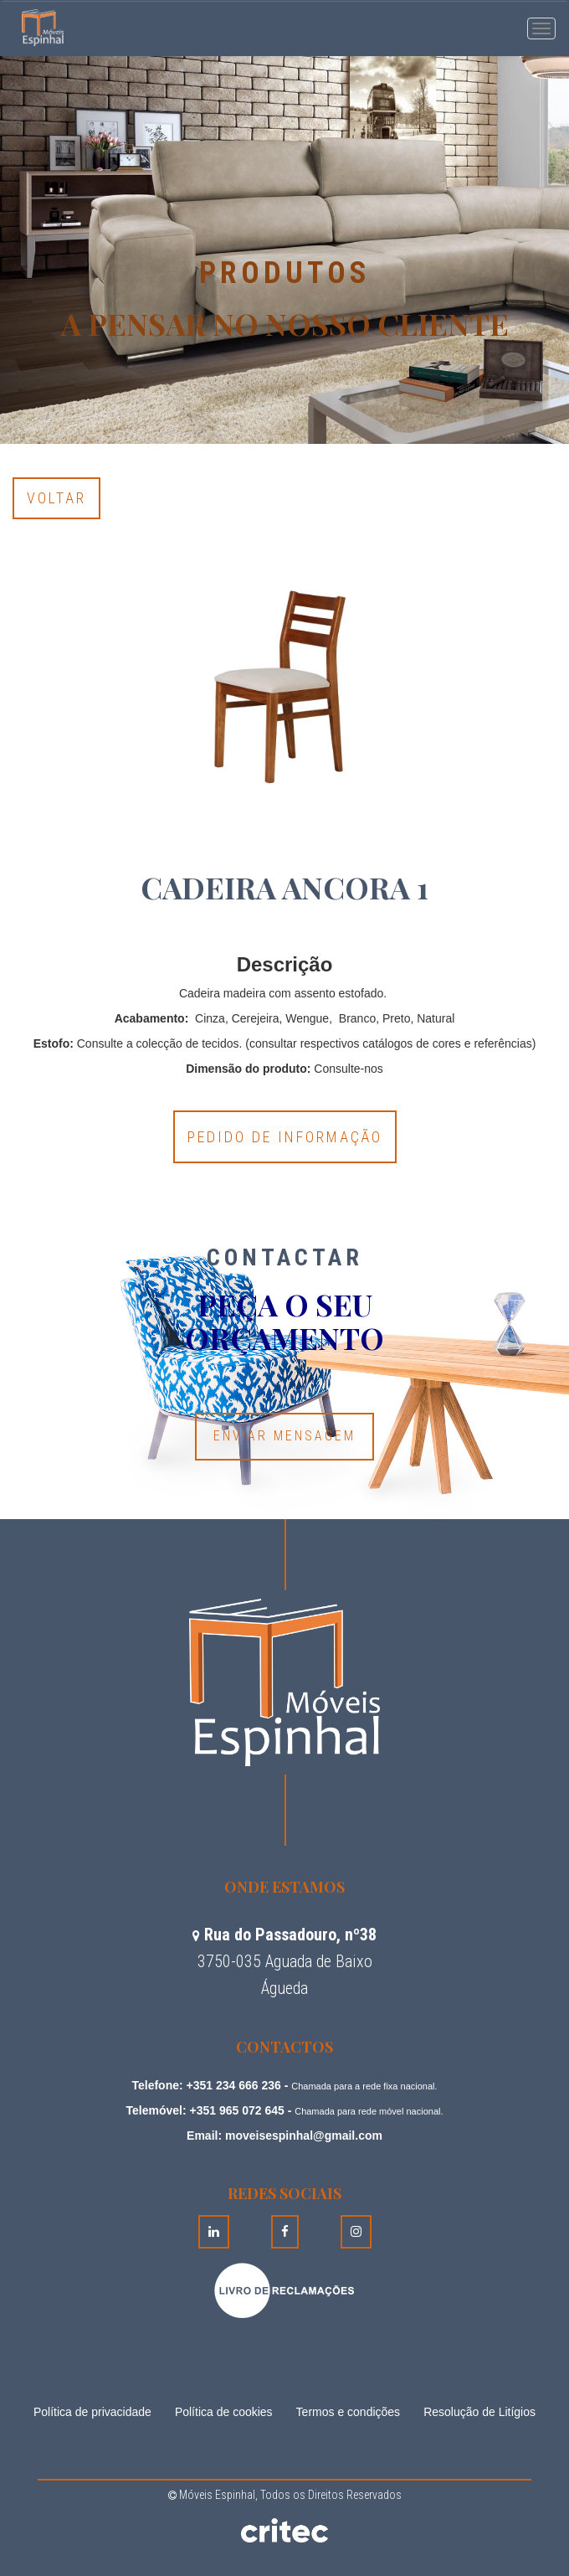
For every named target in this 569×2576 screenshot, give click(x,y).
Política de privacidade (92, 2412)
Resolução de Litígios (479, 2412)
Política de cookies (224, 2412)
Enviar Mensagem (284, 1436)
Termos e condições (348, 2412)
